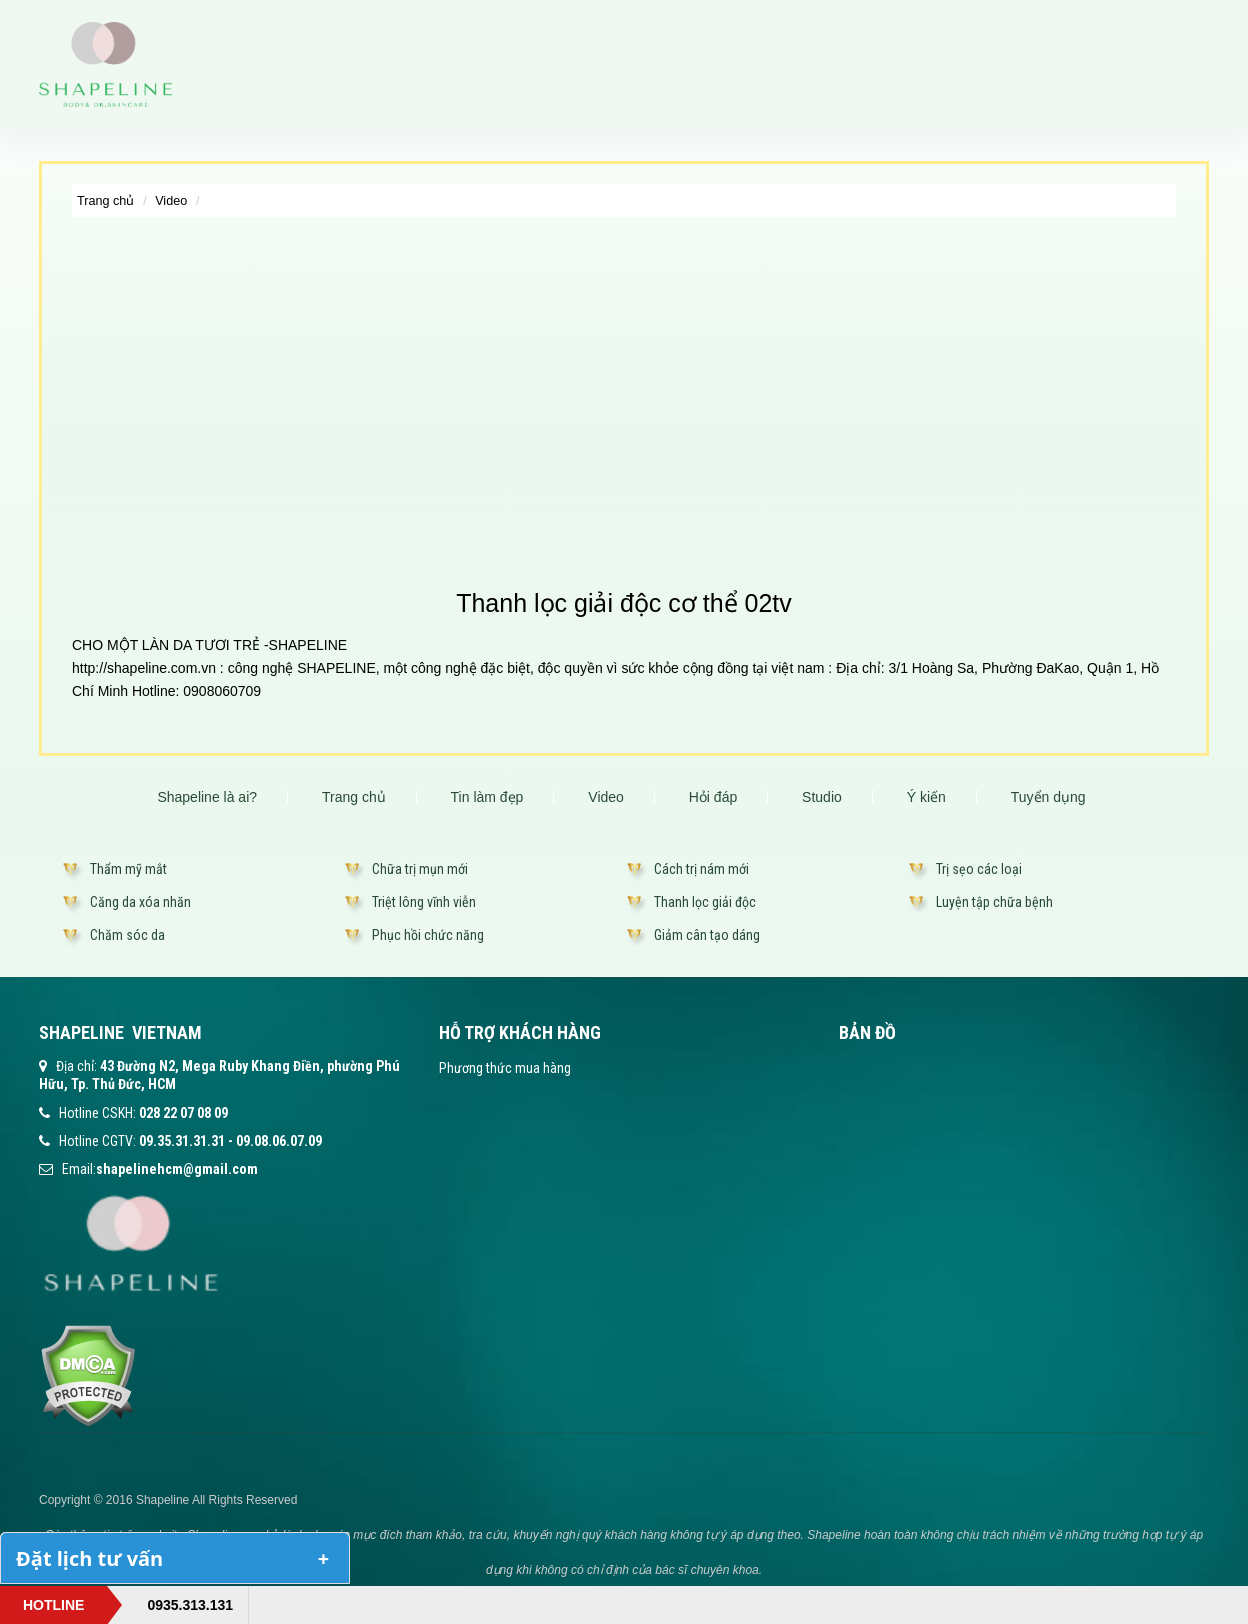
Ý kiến (926, 797)
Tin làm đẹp (487, 797)
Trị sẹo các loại (979, 869)
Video (171, 201)
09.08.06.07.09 (279, 1141)
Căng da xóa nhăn (140, 902)
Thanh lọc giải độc (705, 902)
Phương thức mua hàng (505, 1068)
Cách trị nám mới (701, 869)
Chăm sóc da (127, 935)
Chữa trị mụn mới (420, 869)
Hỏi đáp (713, 797)
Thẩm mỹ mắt (128, 869)
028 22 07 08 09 (183, 1113)
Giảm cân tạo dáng (707, 935)
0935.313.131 (190, 1605)
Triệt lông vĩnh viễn (424, 902)
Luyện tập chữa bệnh (994, 902)
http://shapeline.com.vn (144, 668)
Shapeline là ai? (207, 797)
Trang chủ (105, 201)
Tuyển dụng (1048, 797)
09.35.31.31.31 (182, 1141)
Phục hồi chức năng (428, 935)
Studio (822, 797)
